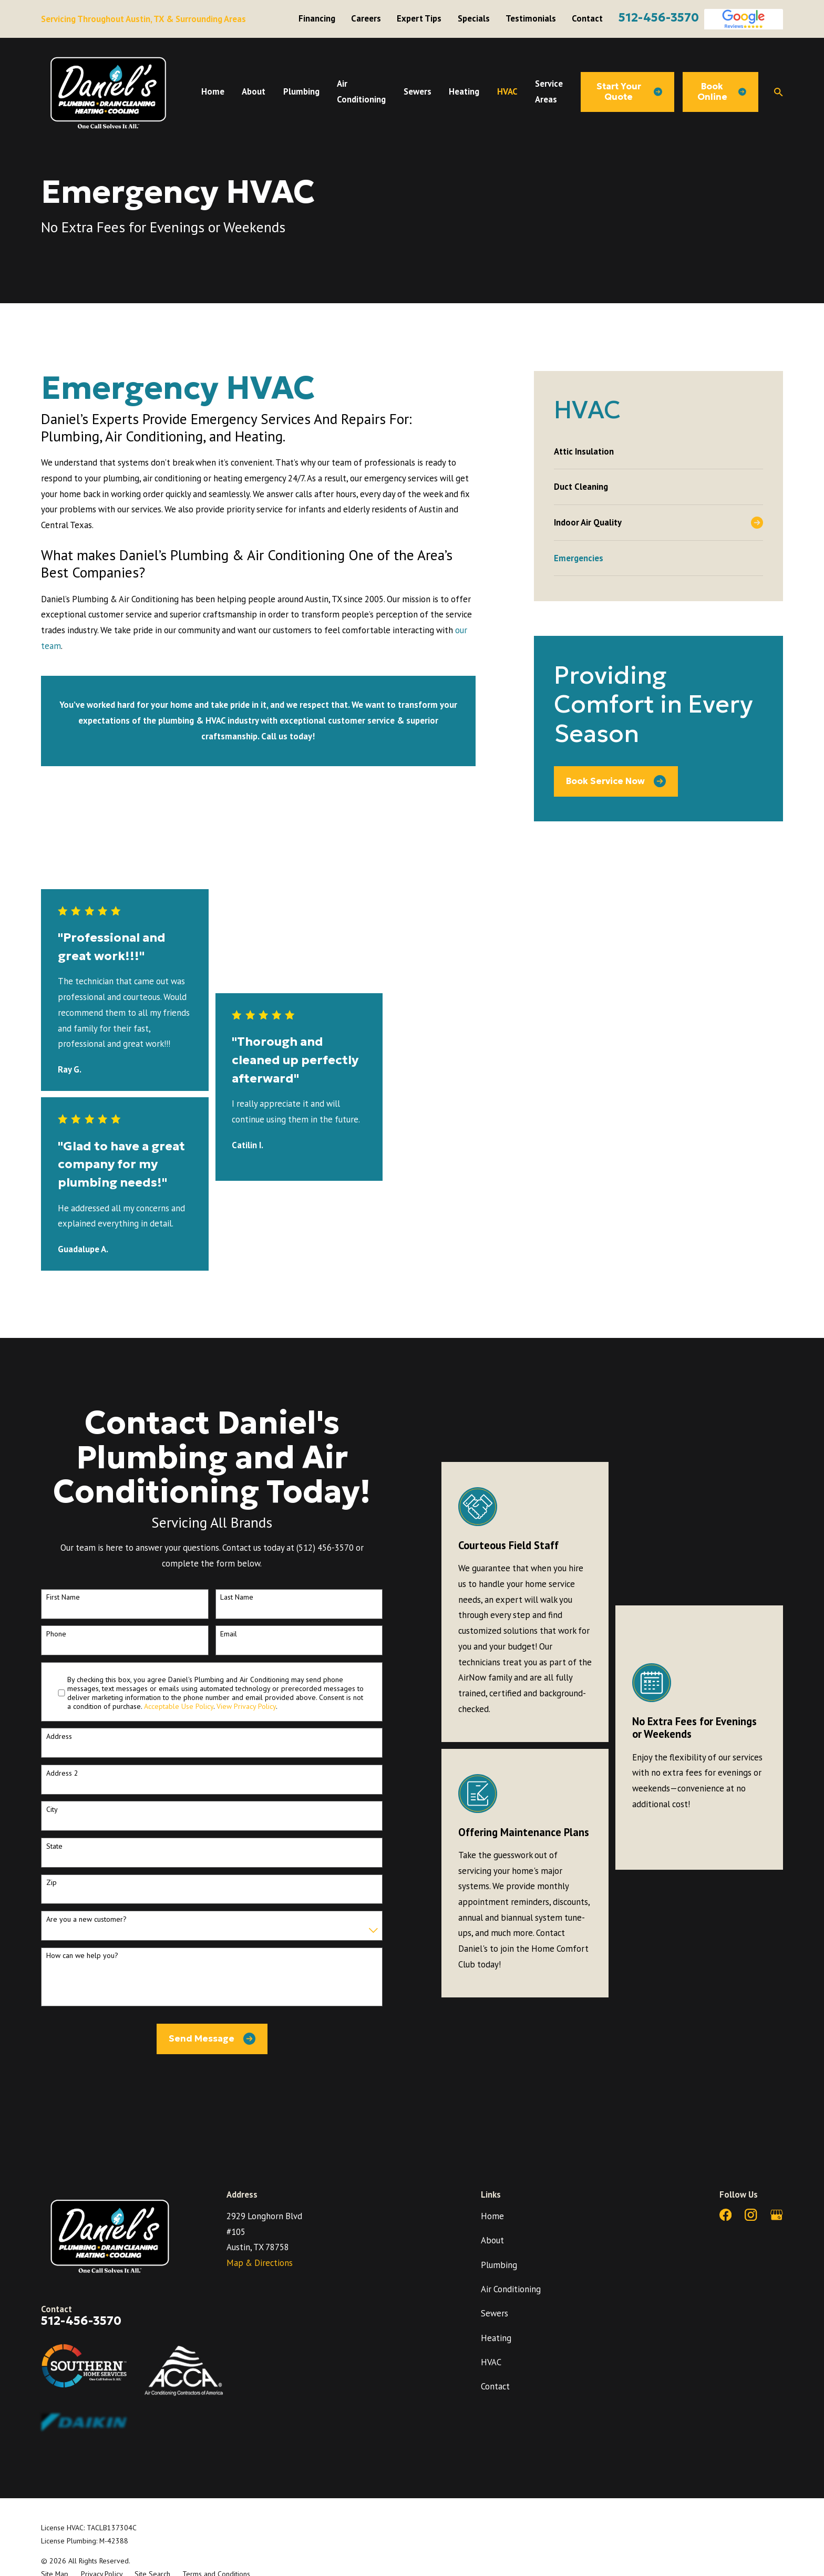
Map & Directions (259, 2263)
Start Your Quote (629, 91)
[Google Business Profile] (776, 2215)
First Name (63, 1597)
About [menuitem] (253, 91)
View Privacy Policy (246, 1706)
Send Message (212, 2039)
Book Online (721, 91)
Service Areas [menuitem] (549, 91)
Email (228, 1634)
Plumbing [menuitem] (301, 91)
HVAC (491, 2362)
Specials (474, 18)
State (54, 1846)
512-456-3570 (659, 17)
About (492, 2240)
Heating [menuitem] (464, 91)
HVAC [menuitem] (507, 91)
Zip (51, 1882)
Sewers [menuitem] (417, 91)
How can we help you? (82, 1955)
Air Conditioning (511, 2289)
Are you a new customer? (86, 1919)
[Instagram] (751, 2215)
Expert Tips (419, 18)
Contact (587, 18)
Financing (316, 18)
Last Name (236, 1597)
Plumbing (499, 2265)
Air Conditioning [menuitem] (361, 91)
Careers (366, 18)
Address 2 (62, 1773)
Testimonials (531, 18)
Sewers (494, 2313)
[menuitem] (658, 451)
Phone (56, 1634)
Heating (496, 2338)
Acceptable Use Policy (178, 1706)
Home (492, 2216)
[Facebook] (725, 2215)
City (52, 1809)
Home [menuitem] (212, 91)
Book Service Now (616, 781)
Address (59, 1736)
